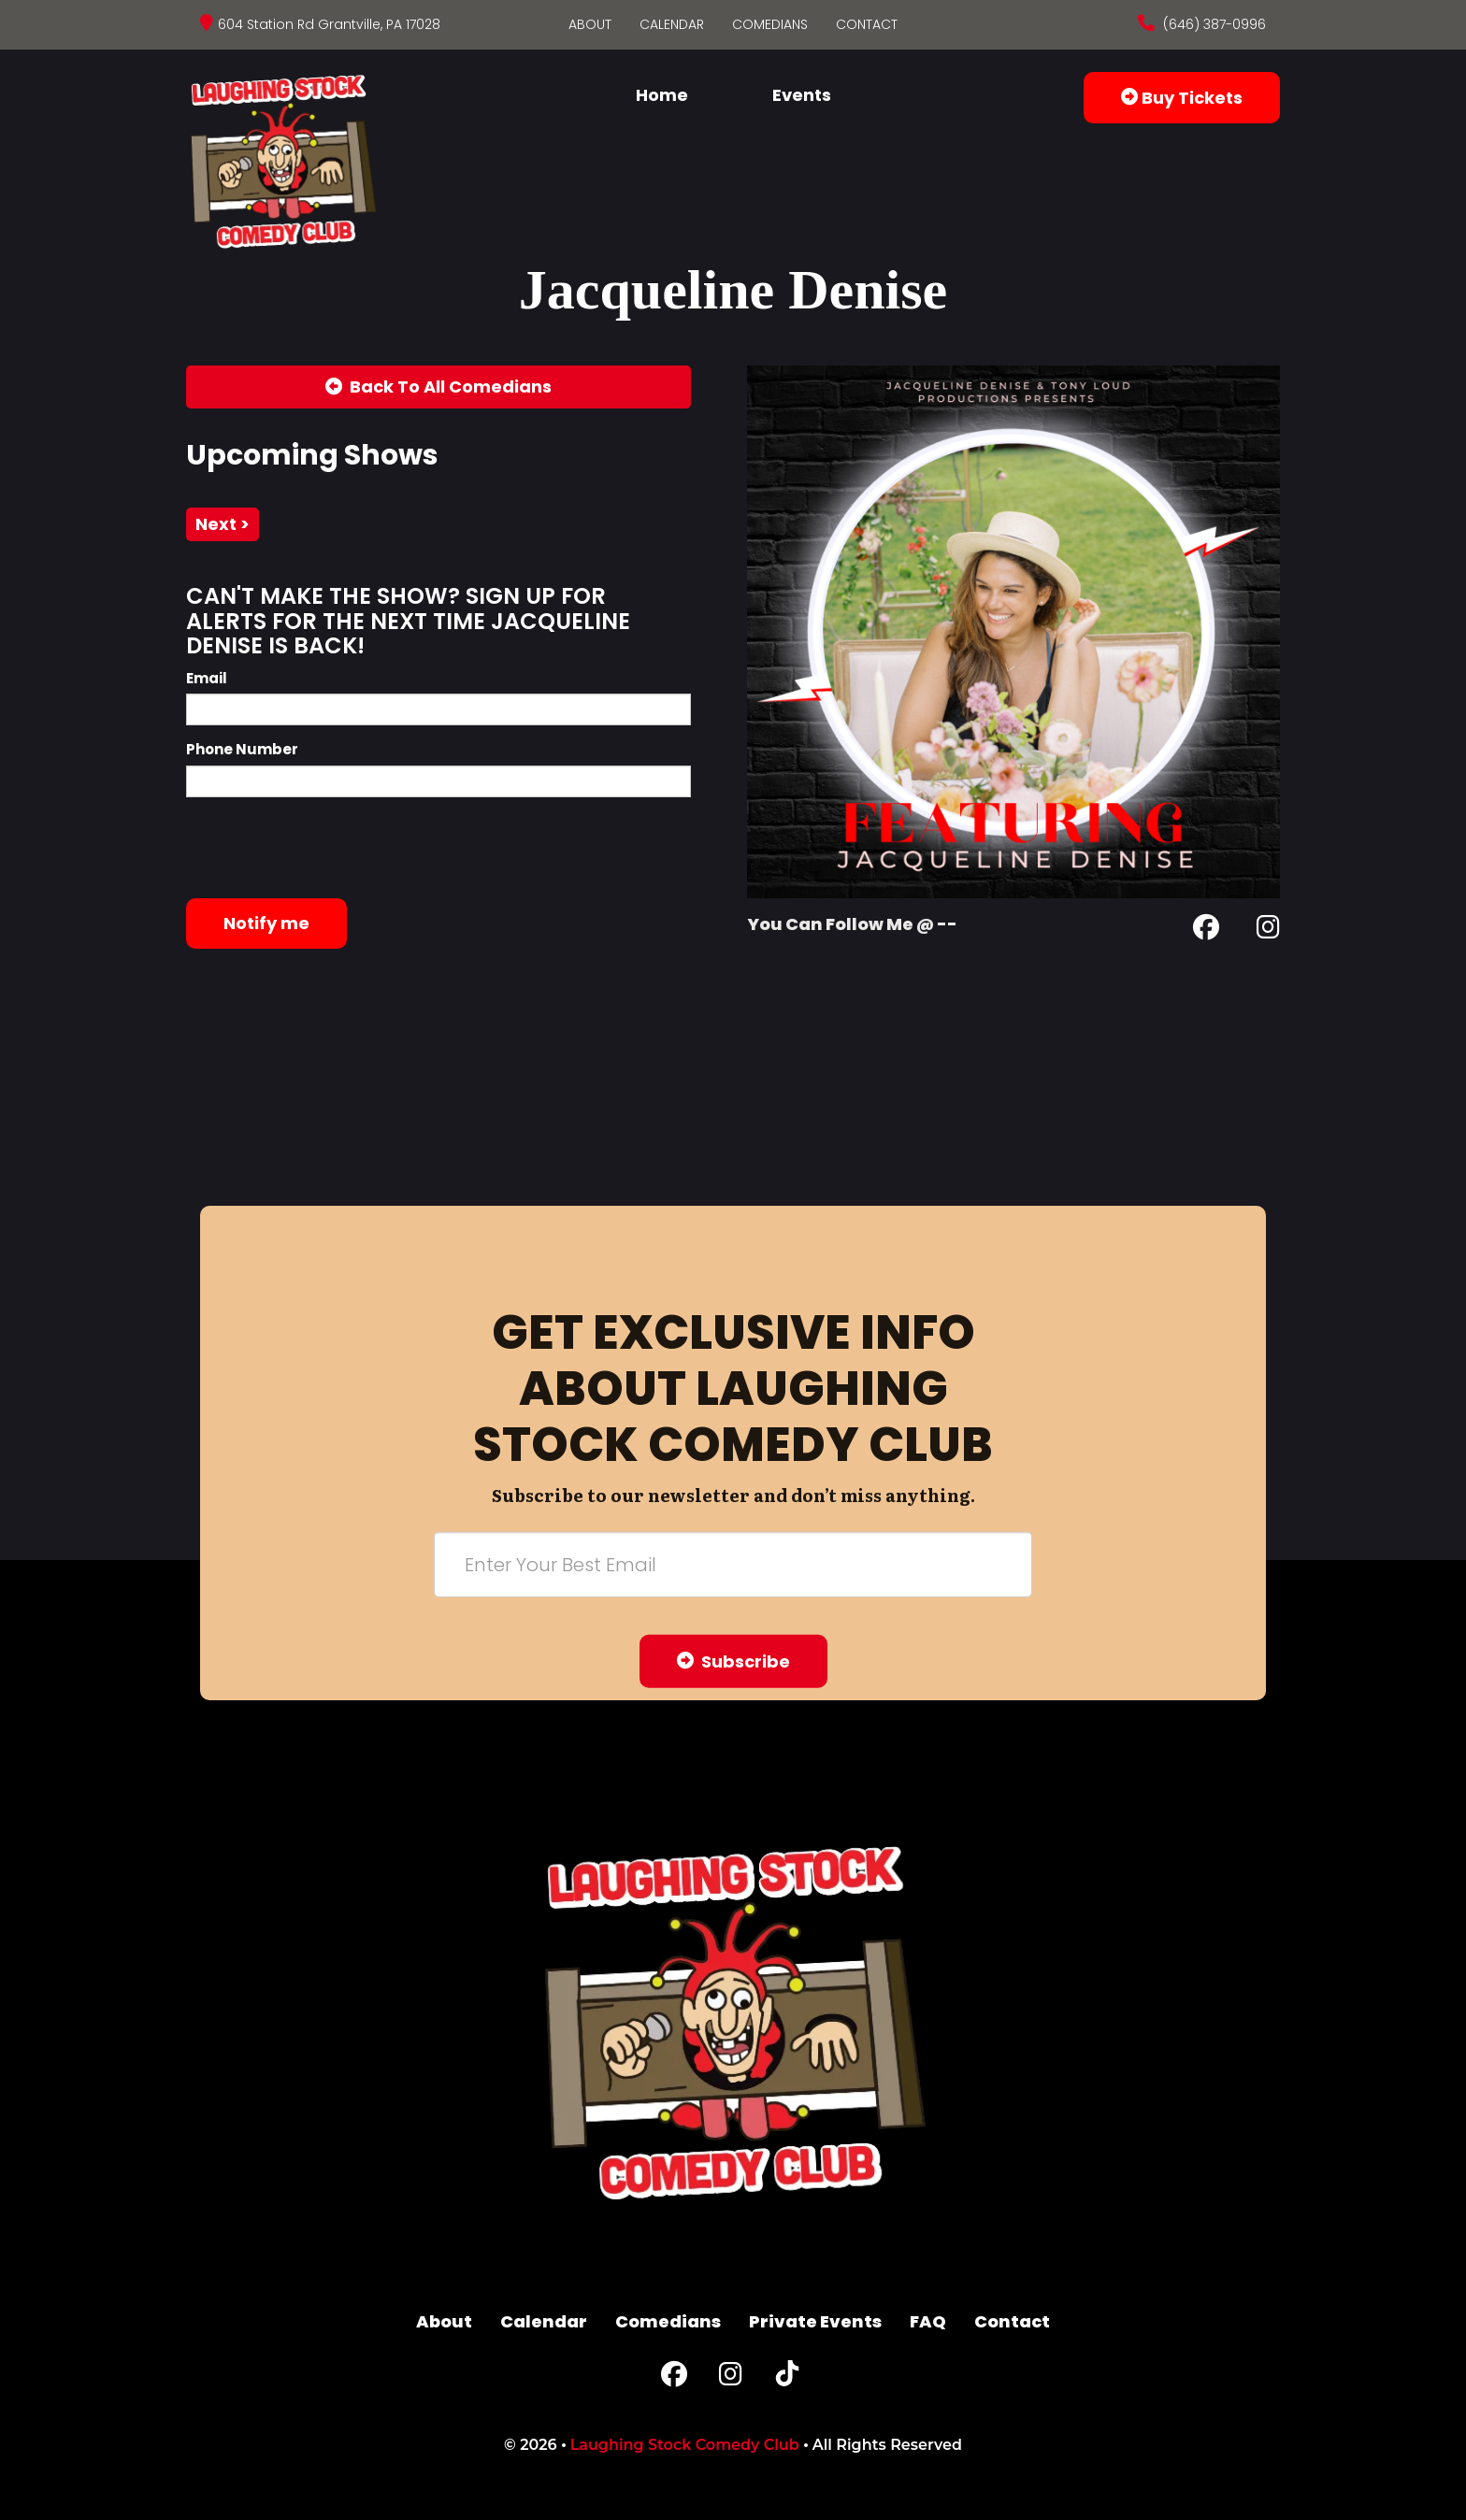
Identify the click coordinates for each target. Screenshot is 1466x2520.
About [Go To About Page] (589, 24)
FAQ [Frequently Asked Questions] (928, 2321)
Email (206, 678)
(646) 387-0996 (1212, 24)
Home (662, 95)
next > (222, 524)
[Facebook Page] (1206, 930)
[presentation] (328, 847)
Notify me (266, 923)
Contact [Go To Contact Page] (867, 24)
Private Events (815, 2321)
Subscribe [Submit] (733, 1660)
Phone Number (242, 749)
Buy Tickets (1182, 97)
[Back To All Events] (438, 386)
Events (801, 95)
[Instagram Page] (1268, 930)
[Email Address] (733, 1563)
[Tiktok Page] (787, 2378)
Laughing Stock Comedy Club (684, 2445)
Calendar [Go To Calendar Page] (672, 24)
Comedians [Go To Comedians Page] (770, 24)
